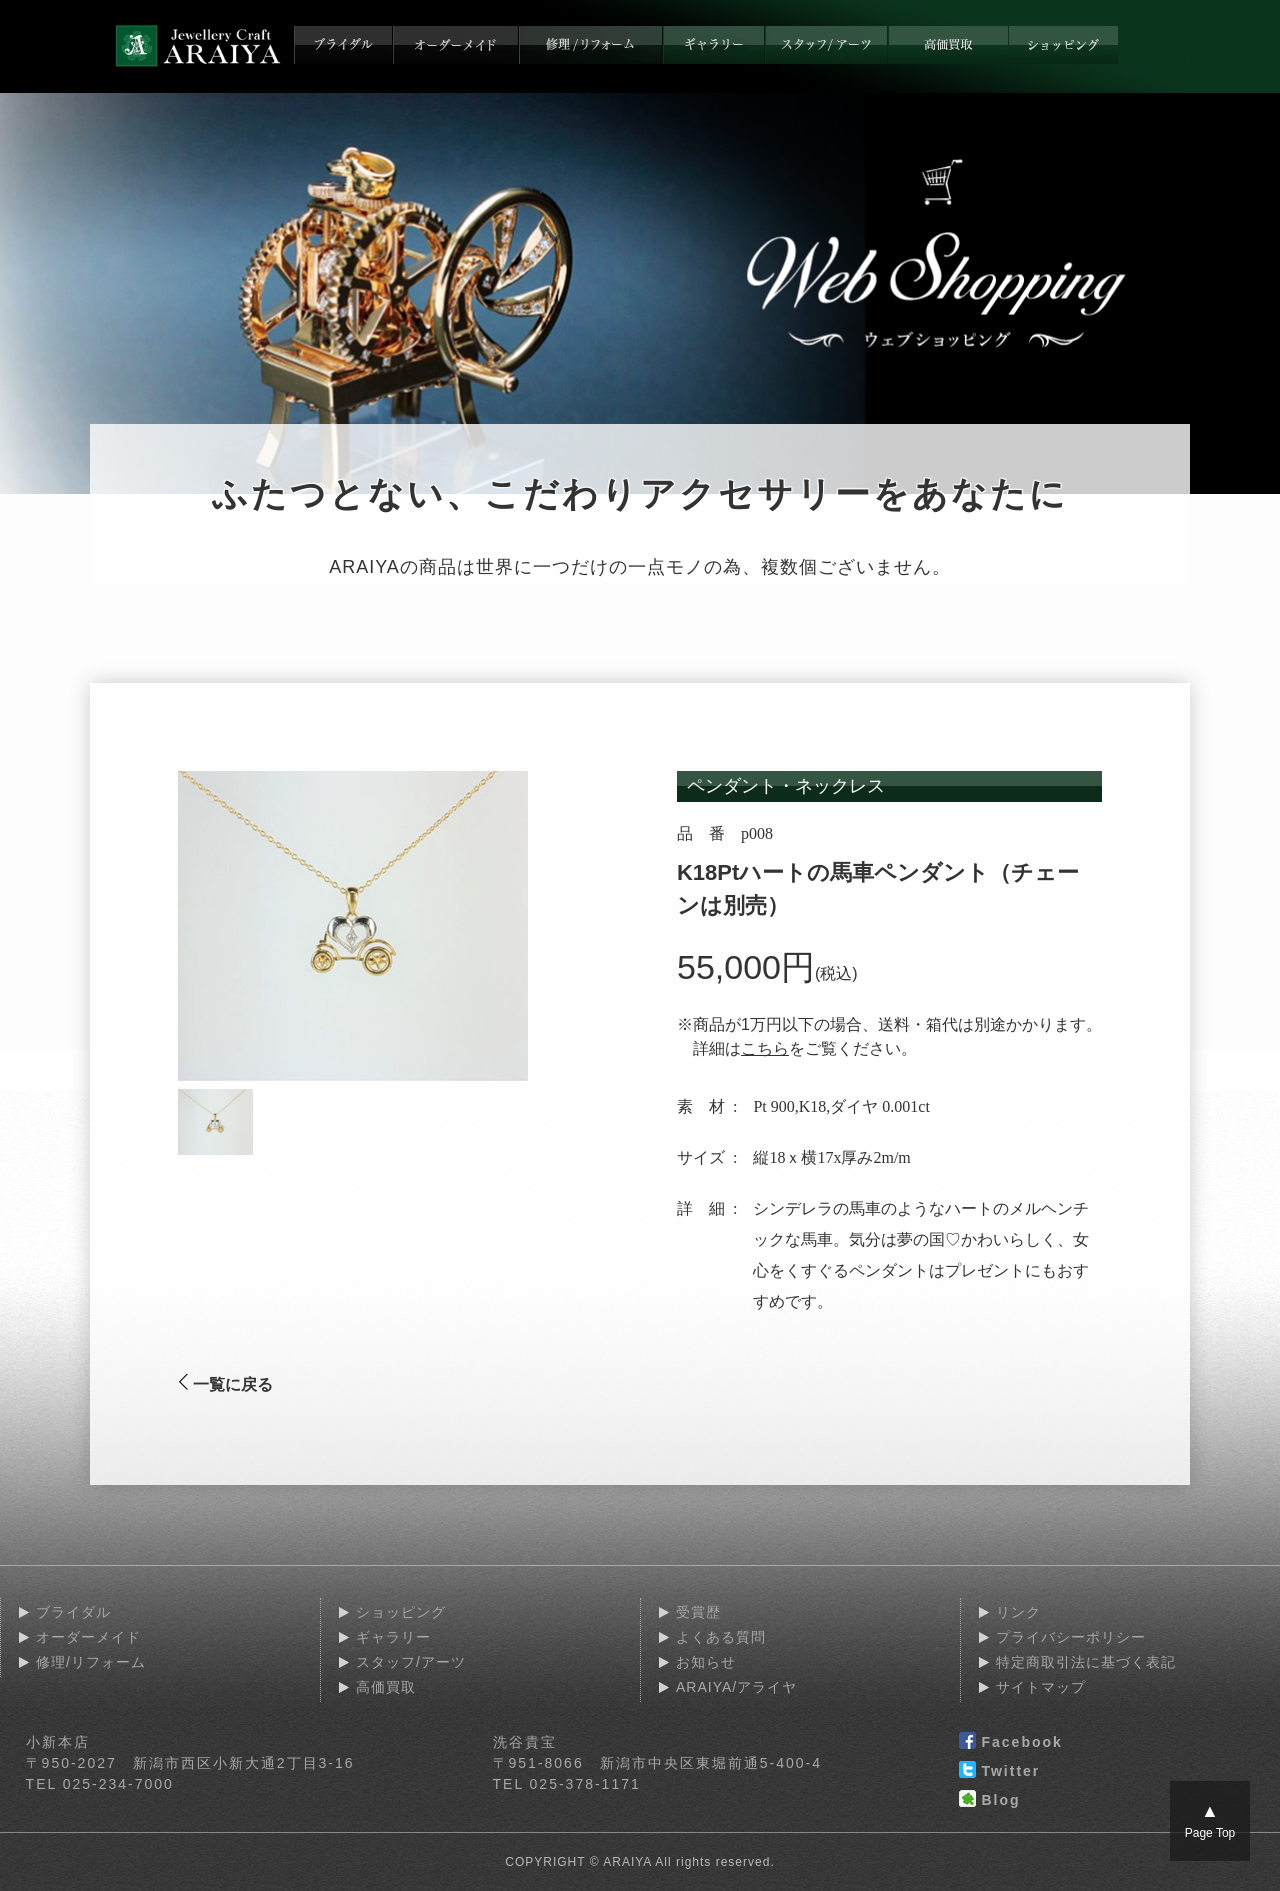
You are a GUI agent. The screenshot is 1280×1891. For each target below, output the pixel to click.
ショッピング (401, 1612)
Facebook (1010, 1743)
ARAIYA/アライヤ (736, 1687)
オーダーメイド (88, 1637)
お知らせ (706, 1662)
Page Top (1210, 1820)
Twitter (999, 1772)
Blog (989, 1801)
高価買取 (386, 1687)
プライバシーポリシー (1071, 1637)
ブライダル (73, 1612)
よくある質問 (721, 1637)
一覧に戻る (225, 1384)
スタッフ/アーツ (411, 1662)
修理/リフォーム (91, 1662)
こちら (765, 1048)
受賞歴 (698, 1612)
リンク (1018, 1612)
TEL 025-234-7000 (100, 1784)
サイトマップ (1041, 1687)
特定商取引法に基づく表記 (1086, 1662)
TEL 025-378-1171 (567, 1784)
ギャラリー (393, 1637)
